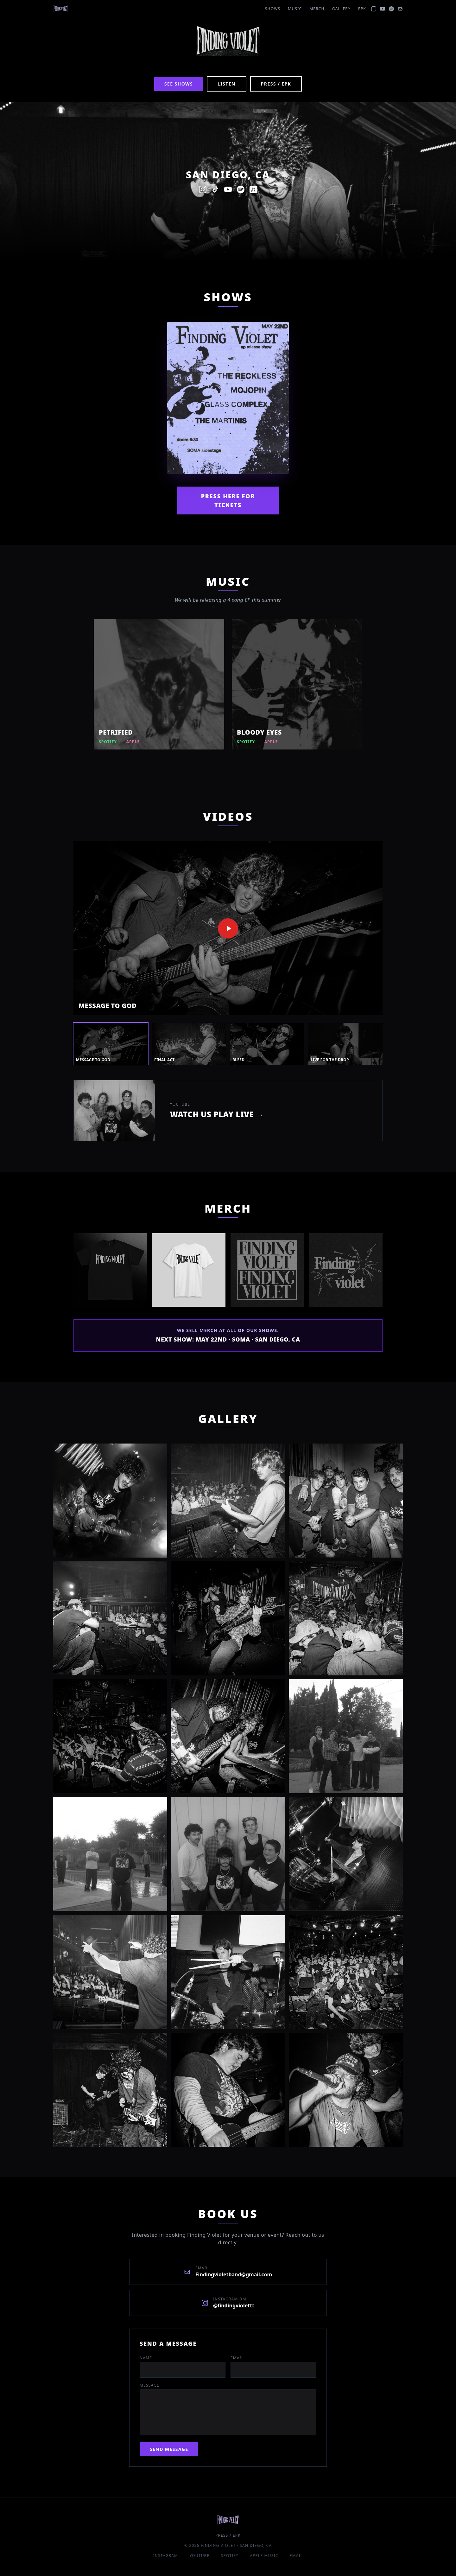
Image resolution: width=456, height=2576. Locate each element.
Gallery (341, 8)
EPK (362, 8)
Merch (317, 8)
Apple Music (264, 2555)
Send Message (169, 2449)
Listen (227, 84)
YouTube (199, 2555)
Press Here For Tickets (228, 500)
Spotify (229, 2555)
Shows (272, 8)
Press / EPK (276, 84)
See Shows (178, 84)
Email (237, 2358)
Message (149, 2385)
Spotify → (111, 741)
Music (295, 8)
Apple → (135, 741)
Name (146, 2358)
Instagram (165, 2555)
